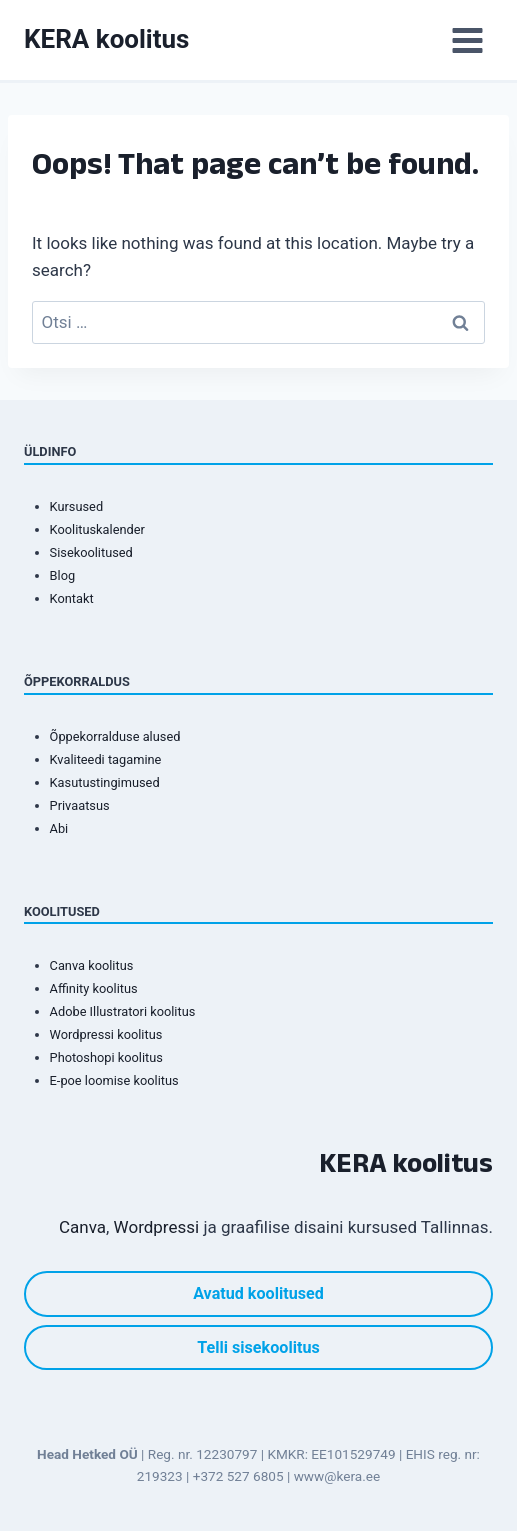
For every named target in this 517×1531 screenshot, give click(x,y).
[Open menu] (467, 40)
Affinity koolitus (94, 988)
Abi (59, 828)
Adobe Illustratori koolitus (123, 1011)
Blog (63, 575)
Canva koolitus (92, 965)
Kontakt (72, 598)
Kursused (77, 506)
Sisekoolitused (91, 552)
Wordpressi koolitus (106, 1034)
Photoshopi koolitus (106, 1057)
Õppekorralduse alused (115, 736)
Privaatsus (80, 805)
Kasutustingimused (105, 782)
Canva (82, 1227)
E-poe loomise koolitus (114, 1080)
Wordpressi (157, 1227)
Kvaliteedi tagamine (106, 759)
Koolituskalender (97, 529)
